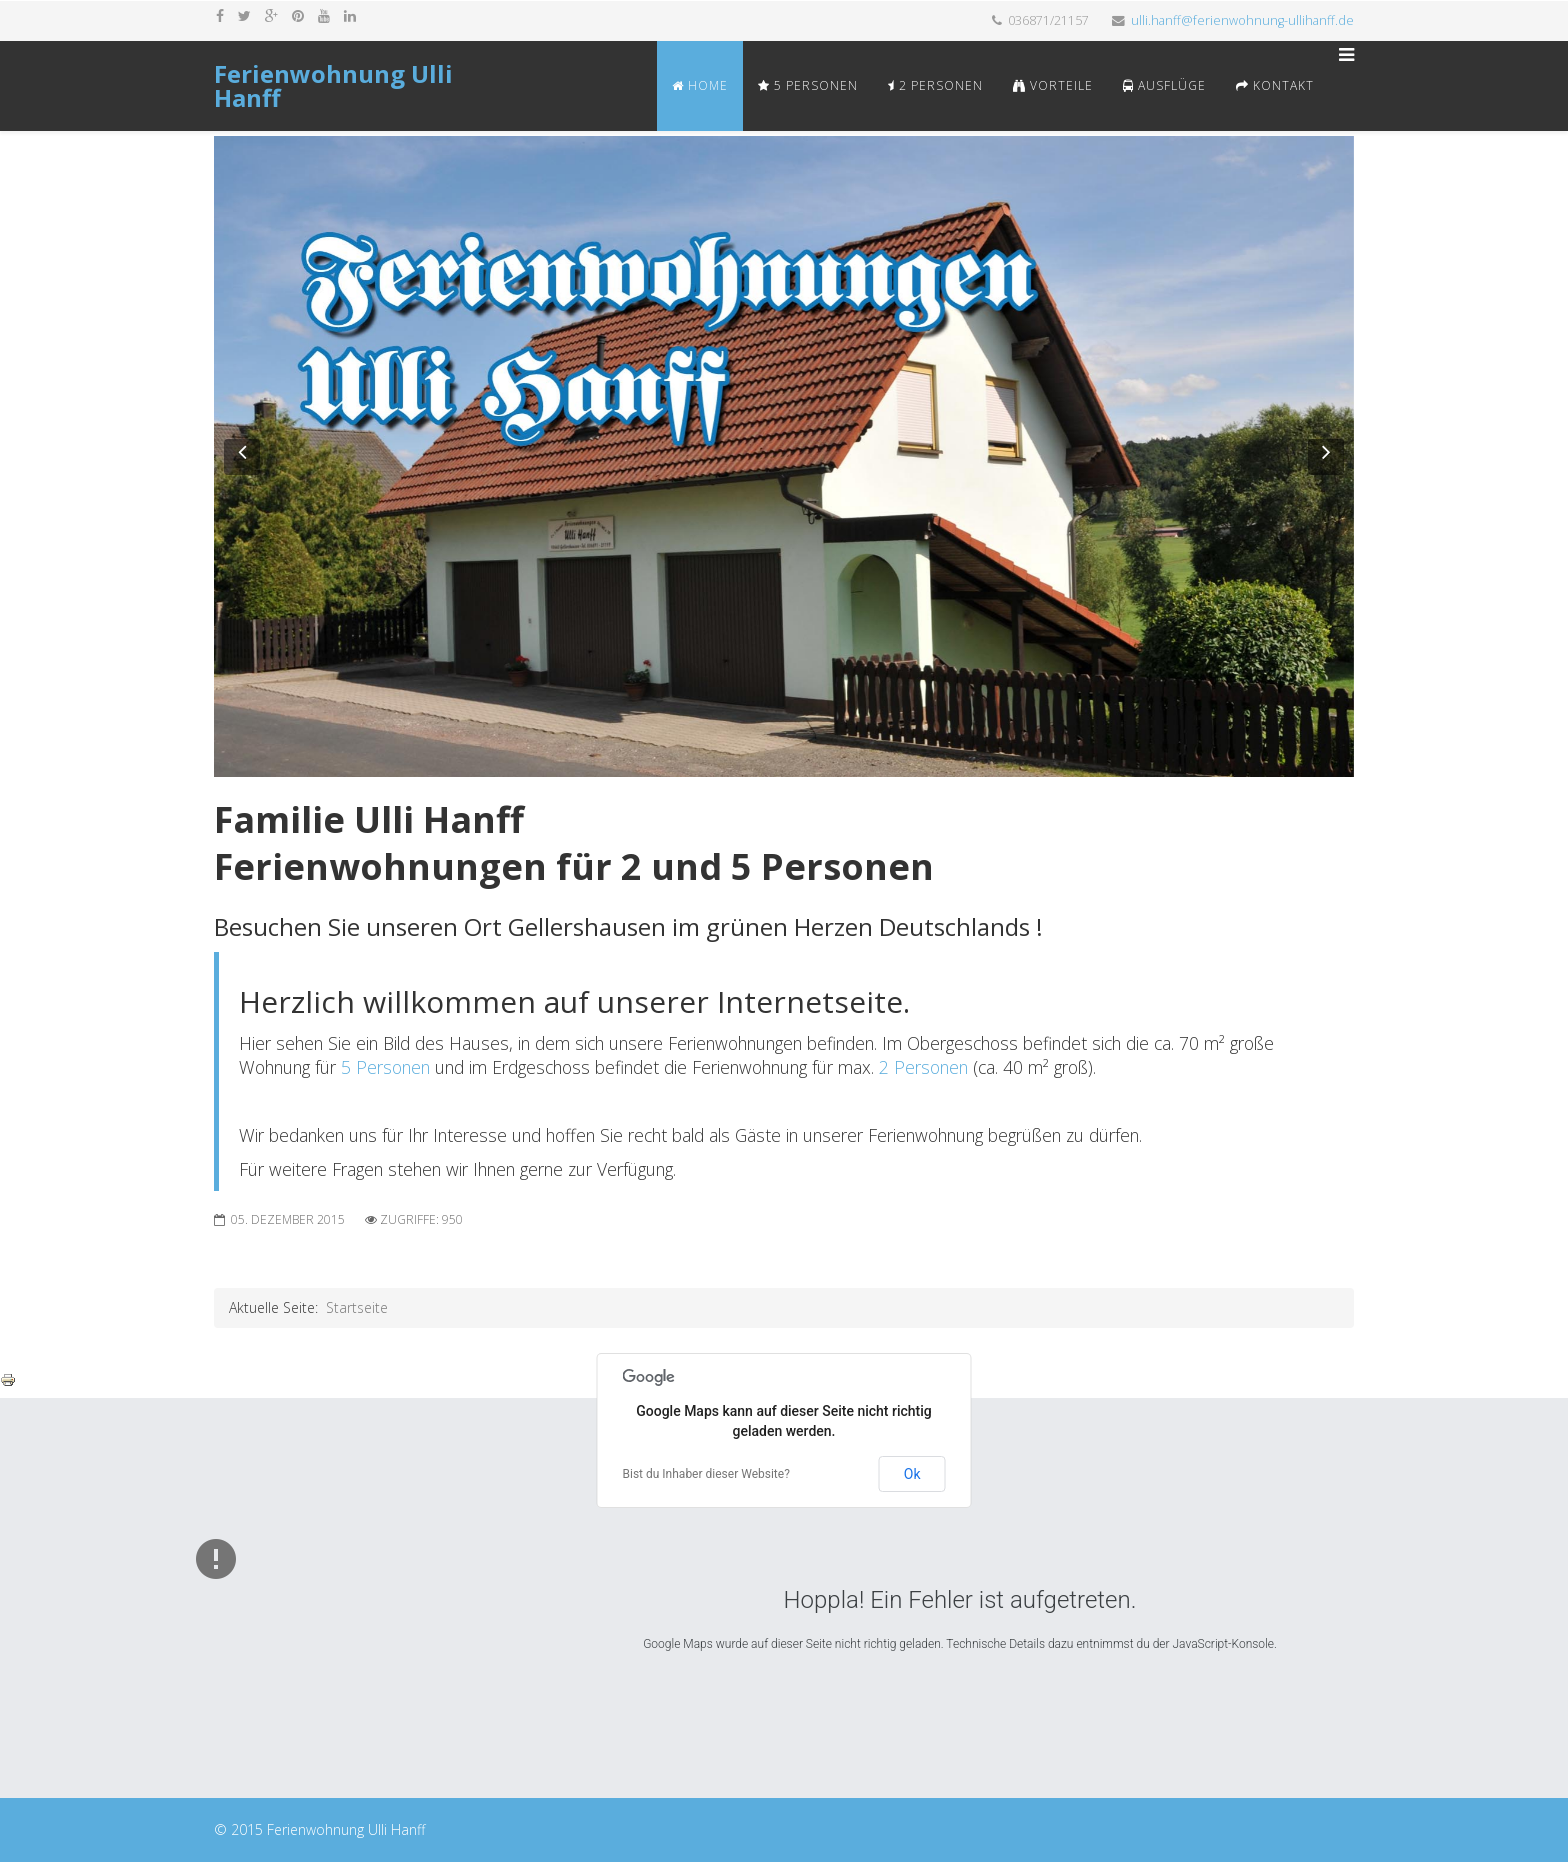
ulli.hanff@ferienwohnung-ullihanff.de (1242, 20)
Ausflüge (1164, 85)
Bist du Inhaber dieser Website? (706, 1474)
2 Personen (935, 85)
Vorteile (1053, 85)
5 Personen (808, 85)
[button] (242, 457)
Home (700, 85)
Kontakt (1275, 85)
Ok (912, 1474)
